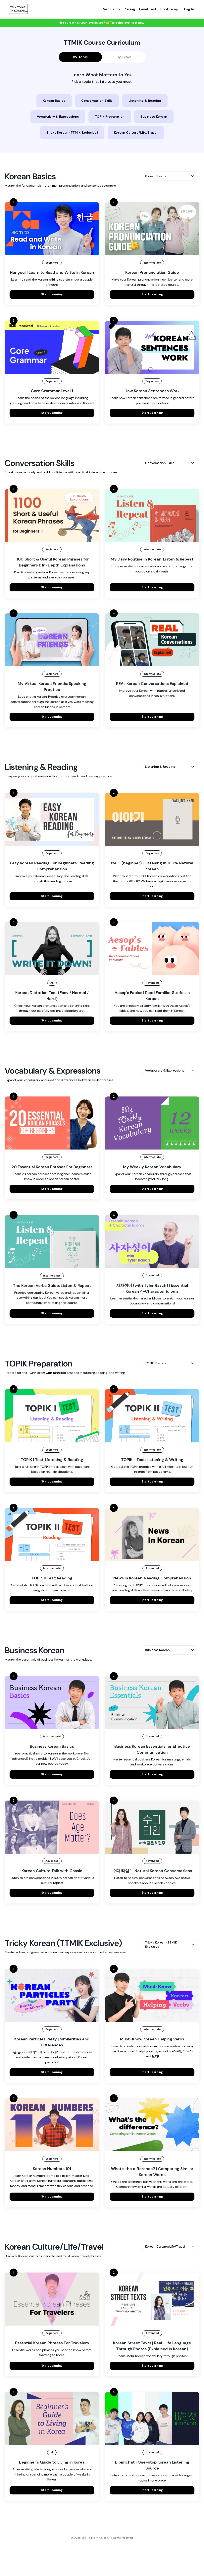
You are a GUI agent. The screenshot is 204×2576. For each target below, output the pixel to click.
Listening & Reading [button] (144, 101)
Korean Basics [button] (54, 101)
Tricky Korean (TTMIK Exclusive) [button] (72, 132)
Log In (189, 9)
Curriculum (110, 9)
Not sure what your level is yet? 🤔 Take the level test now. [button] (102, 23)
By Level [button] (124, 57)
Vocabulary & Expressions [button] (58, 116)
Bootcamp (169, 9)
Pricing (129, 9)
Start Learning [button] (52, 294)
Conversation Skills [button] (97, 101)
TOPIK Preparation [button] (110, 116)
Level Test (147, 9)
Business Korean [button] (153, 116)
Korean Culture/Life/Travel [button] (136, 132)
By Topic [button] (80, 57)
